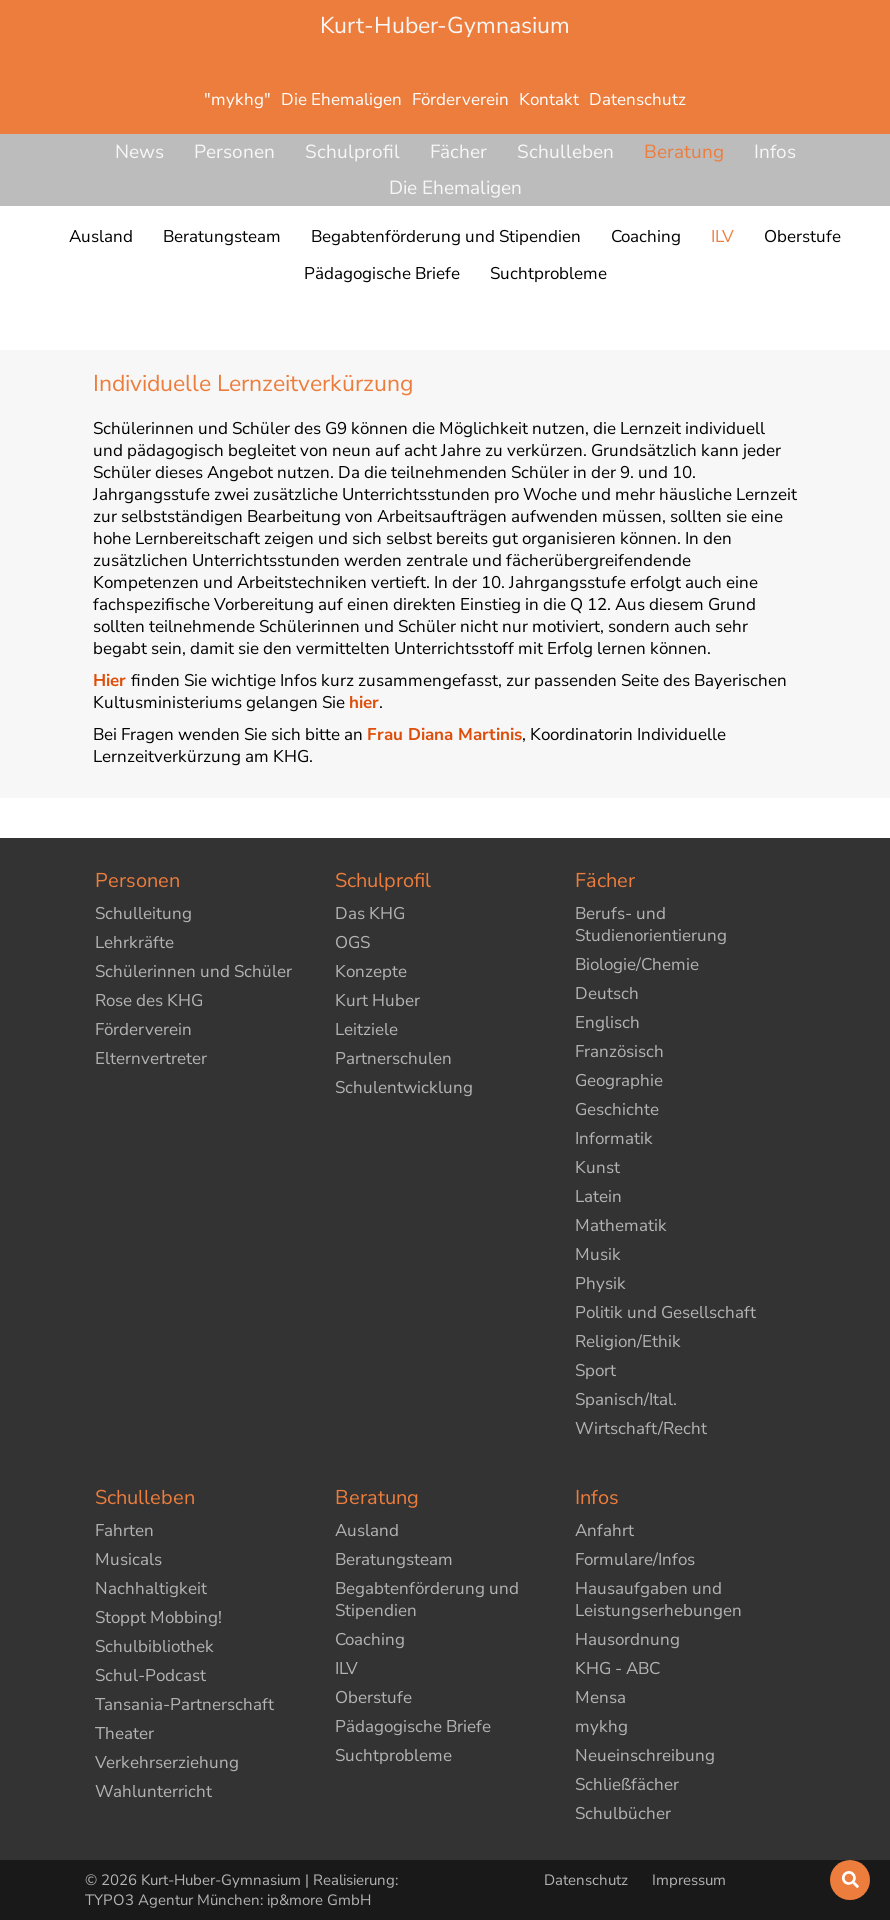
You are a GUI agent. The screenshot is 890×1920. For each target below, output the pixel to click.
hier (364, 702)
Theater (124, 1733)
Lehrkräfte (134, 942)
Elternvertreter (151, 1058)
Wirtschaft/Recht (641, 1428)
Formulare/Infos (635, 1559)
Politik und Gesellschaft (665, 1312)
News (139, 152)
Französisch (619, 1051)
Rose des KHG (149, 1000)
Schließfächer (627, 1784)
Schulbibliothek (154, 1646)
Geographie (619, 1080)
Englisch (607, 1022)
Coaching (370, 1639)
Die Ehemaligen (455, 188)
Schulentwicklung (404, 1087)
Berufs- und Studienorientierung (651, 924)
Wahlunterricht (153, 1791)
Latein (598, 1196)
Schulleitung (143, 913)
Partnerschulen (393, 1058)
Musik (598, 1254)
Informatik (614, 1138)
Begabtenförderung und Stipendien (427, 1599)
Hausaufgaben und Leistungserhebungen (658, 1599)
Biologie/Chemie (637, 964)
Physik (600, 1283)
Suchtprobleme (393, 1755)
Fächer (458, 152)
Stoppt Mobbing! (158, 1617)
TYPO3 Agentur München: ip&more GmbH (228, 1900)
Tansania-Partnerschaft (184, 1704)
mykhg (601, 1726)
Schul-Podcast (150, 1675)
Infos (775, 152)
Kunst (597, 1167)
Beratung (684, 152)
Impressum (689, 1880)
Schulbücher (623, 1813)
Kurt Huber (377, 1000)
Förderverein (143, 1029)
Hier (109, 680)
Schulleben (565, 152)
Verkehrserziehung (167, 1762)
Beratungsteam (394, 1559)
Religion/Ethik (628, 1341)
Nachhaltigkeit (151, 1588)
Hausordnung (627, 1639)
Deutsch (607, 993)
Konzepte (371, 971)
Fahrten (124, 1530)
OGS (352, 942)
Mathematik (621, 1225)
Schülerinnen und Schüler (193, 971)
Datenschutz (588, 1880)
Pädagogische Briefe (413, 1726)
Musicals (128, 1559)
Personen (234, 152)
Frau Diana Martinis (444, 734)
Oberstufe (373, 1697)
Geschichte (617, 1109)
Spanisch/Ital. (626, 1399)
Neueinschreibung (645, 1755)
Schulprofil (352, 152)
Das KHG (370, 913)
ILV (346, 1668)
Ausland (367, 1530)
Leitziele (366, 1029)
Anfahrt (604, 1530)
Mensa (600, 1697)
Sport (595, 1370)
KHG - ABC (617, 1668)
